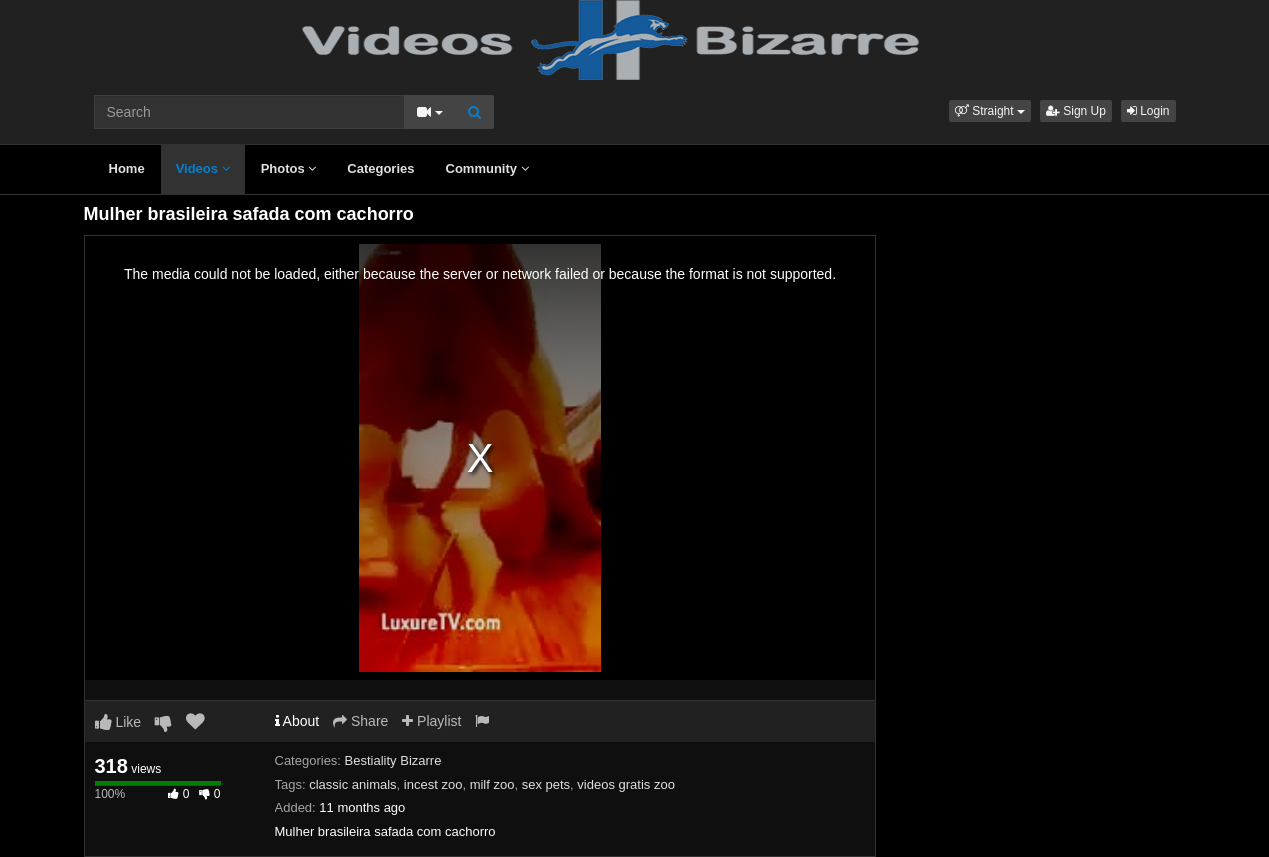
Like (118, 722)
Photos (289, 168)
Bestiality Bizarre (393, 760)
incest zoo (433, 784)
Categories (380, 168)
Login (1148, 111)
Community (487, 168)
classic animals (352, 784)
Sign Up (1076, 111)
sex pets (546, 784)
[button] (990, 111)
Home (127, 168)
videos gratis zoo (626, 784)
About (297, 721)
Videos (203, 168)
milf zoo (492, 784)
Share (360, 721)
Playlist (431, 721)
